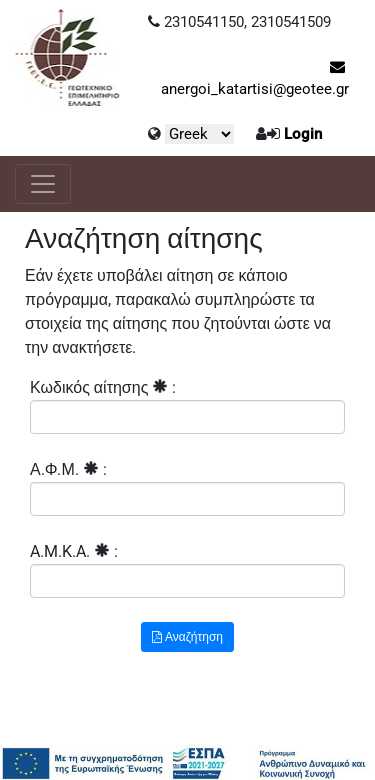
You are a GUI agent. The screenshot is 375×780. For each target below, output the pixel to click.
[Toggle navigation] (43, 184)
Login (303, 134)
